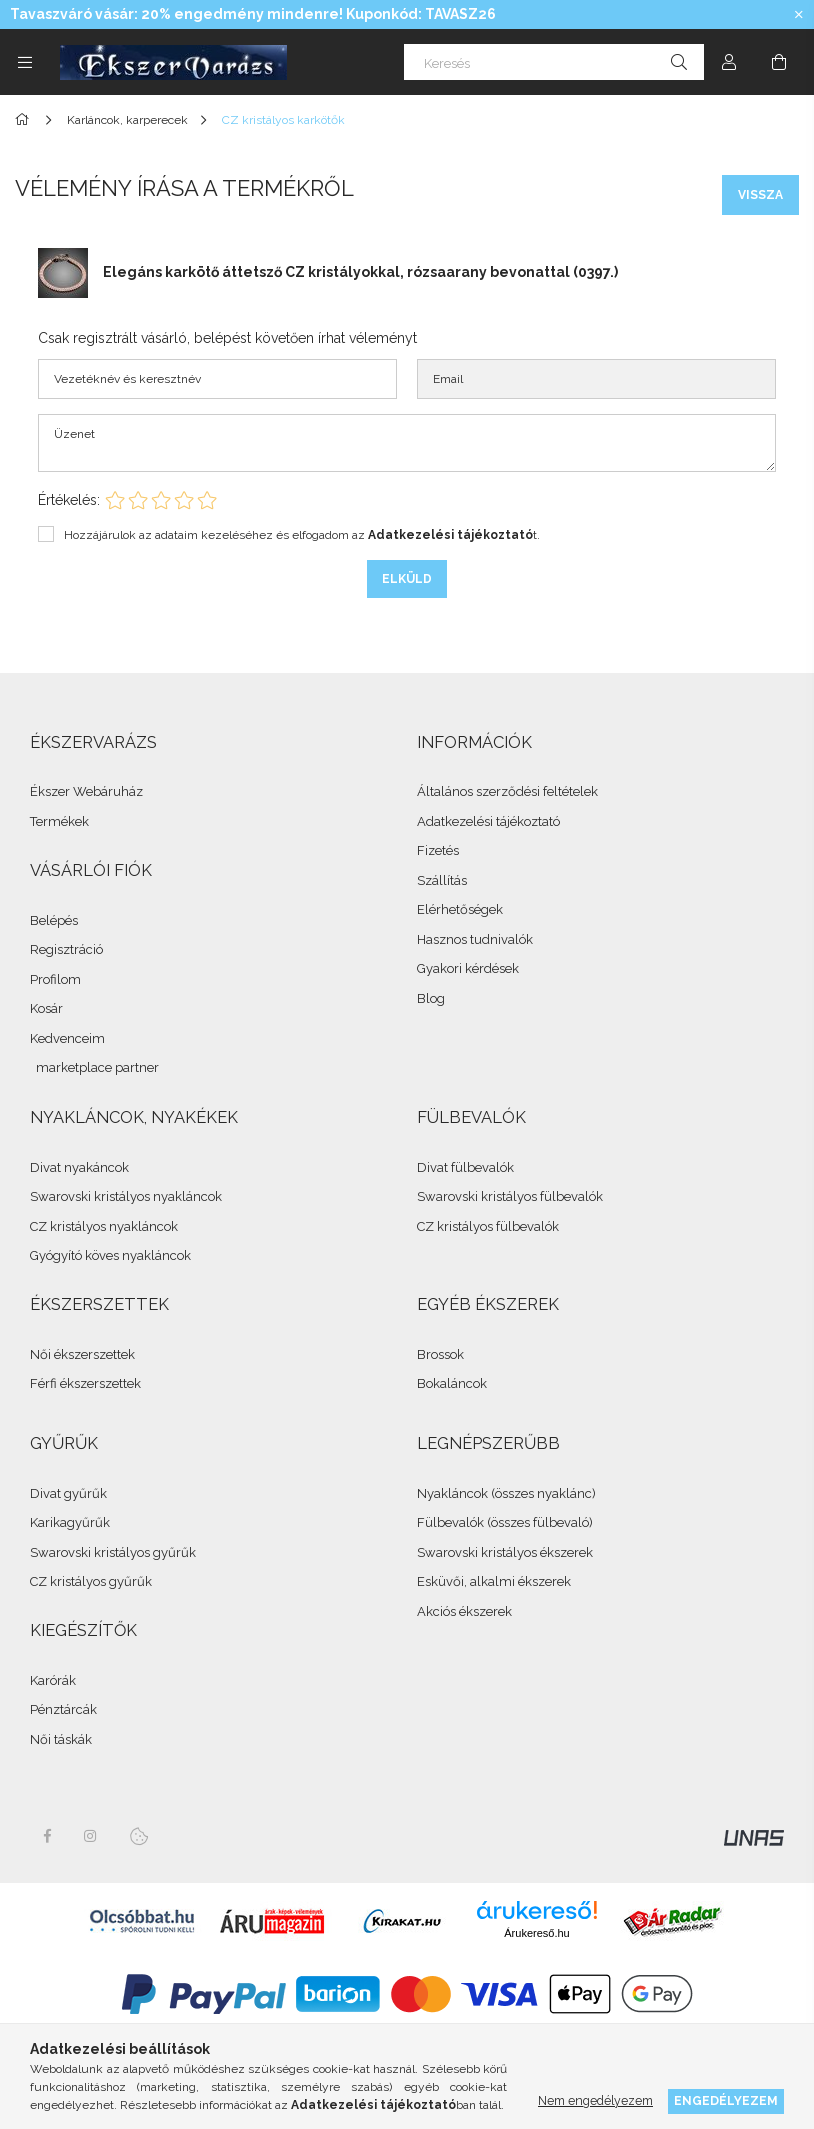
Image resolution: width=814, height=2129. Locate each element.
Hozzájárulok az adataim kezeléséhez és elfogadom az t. (302, 535)
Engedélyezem (726, 2100)
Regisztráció (66, 949)
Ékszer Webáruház (86, 791)
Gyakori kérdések (468, 968)
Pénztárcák (63, 1709)
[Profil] (729, 62)
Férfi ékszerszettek (85, 1383)
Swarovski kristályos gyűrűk (113, 1552)
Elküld (407, 579)
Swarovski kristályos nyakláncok (126, 1196)
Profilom (55, 979)
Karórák (53, 1680)
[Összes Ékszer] (25, 120)
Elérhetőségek (460, 909)
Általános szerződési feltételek (507, 791)
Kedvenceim (67, 1038)
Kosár (46, 1008)
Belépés (54, 920)
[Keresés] (554, 62)
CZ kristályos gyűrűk (91, 1581)
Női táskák (61, 1739)
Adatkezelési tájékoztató (488, 821)
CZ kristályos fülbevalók (488, 1226)
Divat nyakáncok (79, 1167)
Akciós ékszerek (464, 1611)
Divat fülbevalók (465, 1167)
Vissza (760, 195)
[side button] (25, 62)
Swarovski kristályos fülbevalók (510, 1196)
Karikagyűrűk (70, 1522)
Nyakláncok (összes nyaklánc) (506, 1493)
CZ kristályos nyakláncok (104, 1226)
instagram (91, 1836)
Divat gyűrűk (68, 1493)
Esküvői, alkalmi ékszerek (494, 1581)
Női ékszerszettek (82, 1354)
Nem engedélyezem (595, 2100)
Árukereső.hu (536, 1933)
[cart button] (779, 62)
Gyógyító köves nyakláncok (110, 1255)
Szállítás (442, 880)
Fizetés (438, 850)
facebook (47, 1836)
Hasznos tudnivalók (475, 939)
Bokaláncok (452, 1383)
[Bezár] (799, 15)
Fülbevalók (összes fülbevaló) (505, 1522)
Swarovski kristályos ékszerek (505, 1552)
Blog (431, 998)
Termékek (59, 821)
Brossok (440, 1354)
